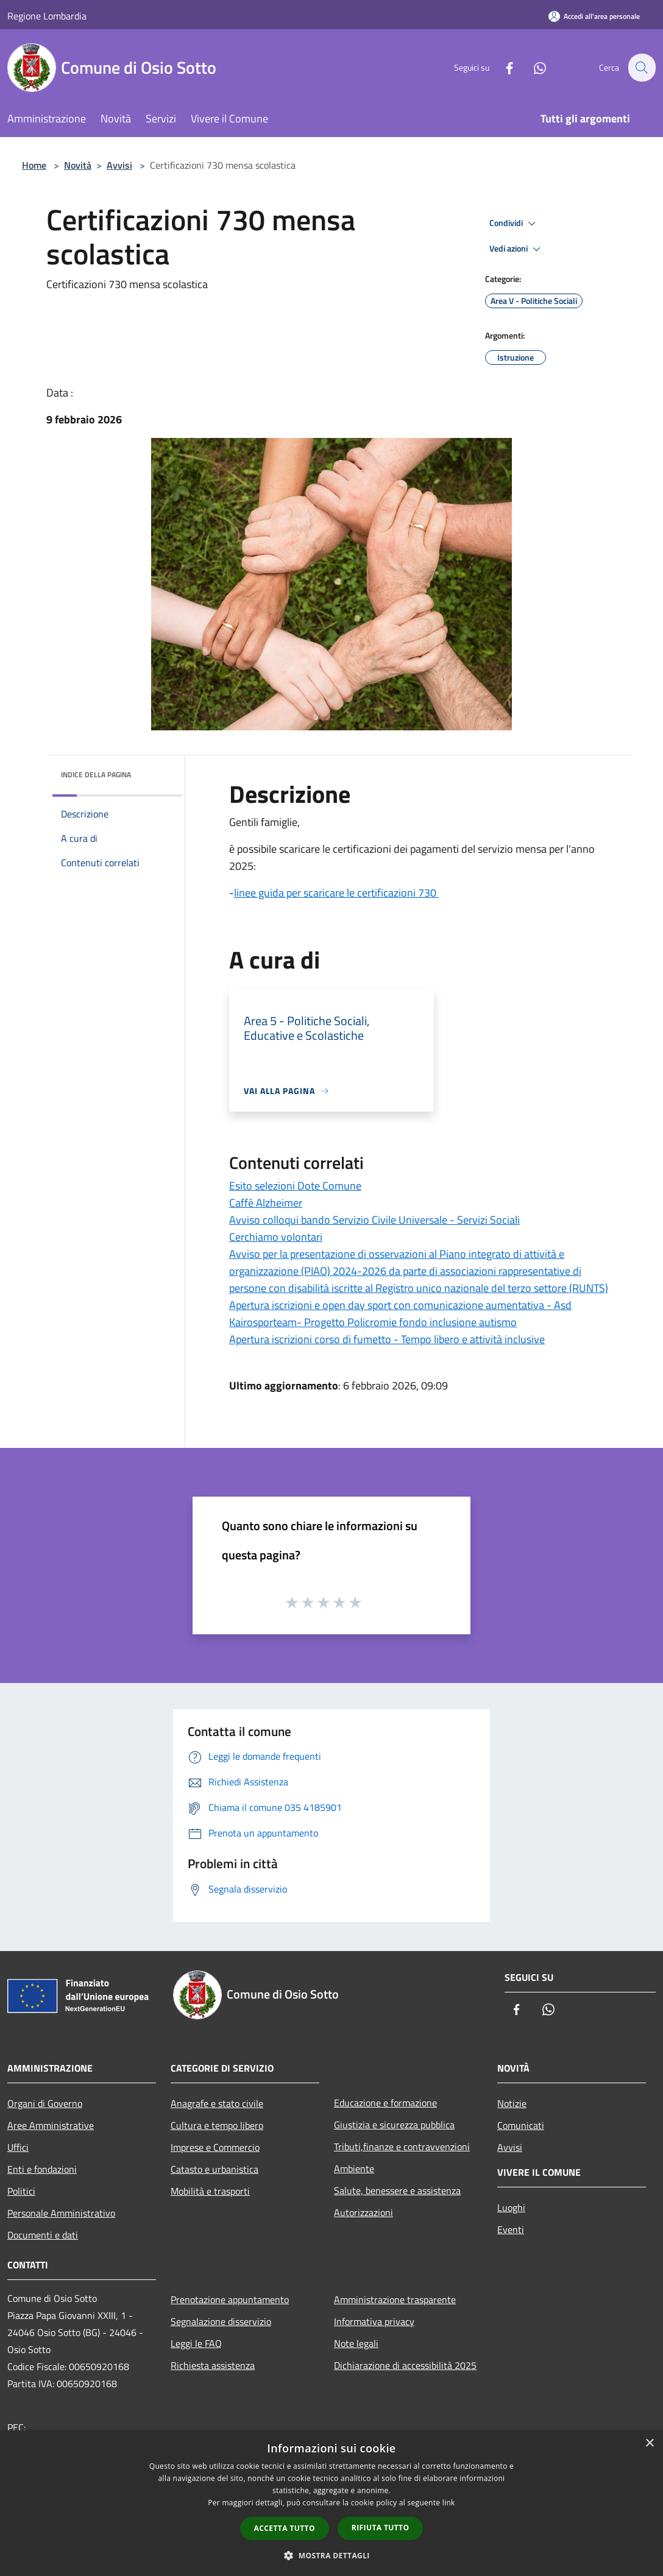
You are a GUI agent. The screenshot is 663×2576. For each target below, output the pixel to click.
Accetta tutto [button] (284, 2528)
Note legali (356, 2343)
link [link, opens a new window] (448, 2502)
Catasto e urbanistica (214, 2169)
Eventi (510, 2229)
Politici (21, 2191)
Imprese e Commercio (215, 2147)
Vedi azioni (516, 249)
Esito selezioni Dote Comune (295, 1185)
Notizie (511, 2103)
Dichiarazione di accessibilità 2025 (405, 2365)
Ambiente (354, 2168)
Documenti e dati (42, 2235)
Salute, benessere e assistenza (397, 2190)
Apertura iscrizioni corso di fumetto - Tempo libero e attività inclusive (387, 1339)
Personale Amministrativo (61, 2213)
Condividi (514, 223)
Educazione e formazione (385, 2102)
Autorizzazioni (363, 2212)
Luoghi (511, 2207)
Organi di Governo (44, 2103)
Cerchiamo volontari (275, 1237)
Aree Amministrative (50, 2125)
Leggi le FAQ (196, 2343)
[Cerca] (641, 67)
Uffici (18, 2147)
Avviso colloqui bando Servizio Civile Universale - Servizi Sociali (374, 1220)
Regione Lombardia (47, 16)
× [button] (649, 2443)
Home (34, 165)
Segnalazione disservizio (221, 2321)
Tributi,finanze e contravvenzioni (402, 2146)
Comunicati (520, 2125)
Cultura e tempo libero (217, 2125)
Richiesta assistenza (213, 2365)
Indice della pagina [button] (96, 774)
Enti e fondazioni (42, 2169)
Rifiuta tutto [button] (381, 2527)
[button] (331, 2555)
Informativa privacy (374, 2321)
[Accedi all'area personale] (594, 16)
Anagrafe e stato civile (217, 2103)
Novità (77, 165)
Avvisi (119, 165)
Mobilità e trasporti (210, 2191)
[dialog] (331, 2503)
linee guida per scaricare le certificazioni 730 (336, 892)
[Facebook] (502, 67)
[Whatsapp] (532, 67)
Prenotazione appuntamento (230, 2299)
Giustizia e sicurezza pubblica (394, 2124)
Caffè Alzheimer (265, 1202)
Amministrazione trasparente (395, 2299)
